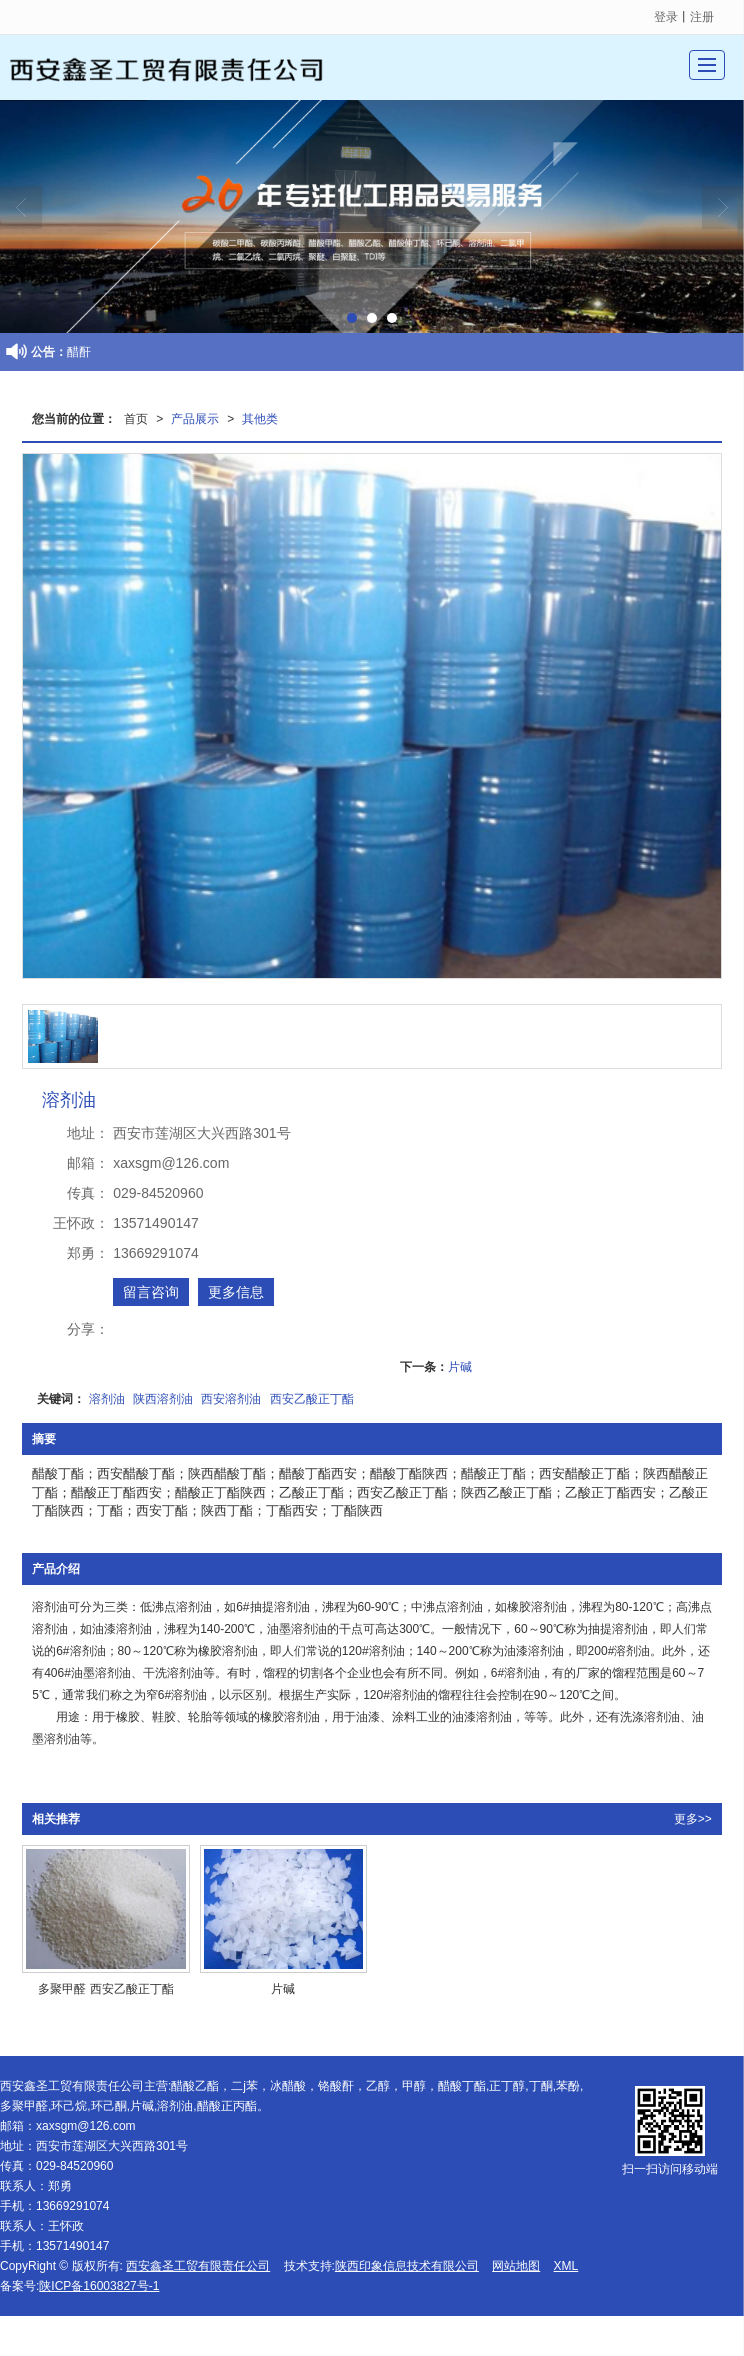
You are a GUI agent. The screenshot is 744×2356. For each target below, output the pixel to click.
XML (566, 2266)
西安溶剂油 (231, 1399)
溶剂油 (107, 1399)
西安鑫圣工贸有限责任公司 (198, 2266)
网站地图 (516, 2266)
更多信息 (236, 1292)
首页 (136, 419)
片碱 (460, 1367)
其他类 (260, 419)
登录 (666, 17)
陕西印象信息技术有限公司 (407, 2266)
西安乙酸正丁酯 (312, 1399)
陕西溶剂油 (163, 1399)
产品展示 (195, 419)
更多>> (693, 1819)
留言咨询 (151, 1292)
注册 (702, 17)
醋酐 (79, 352)
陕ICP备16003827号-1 (99, 2286)
